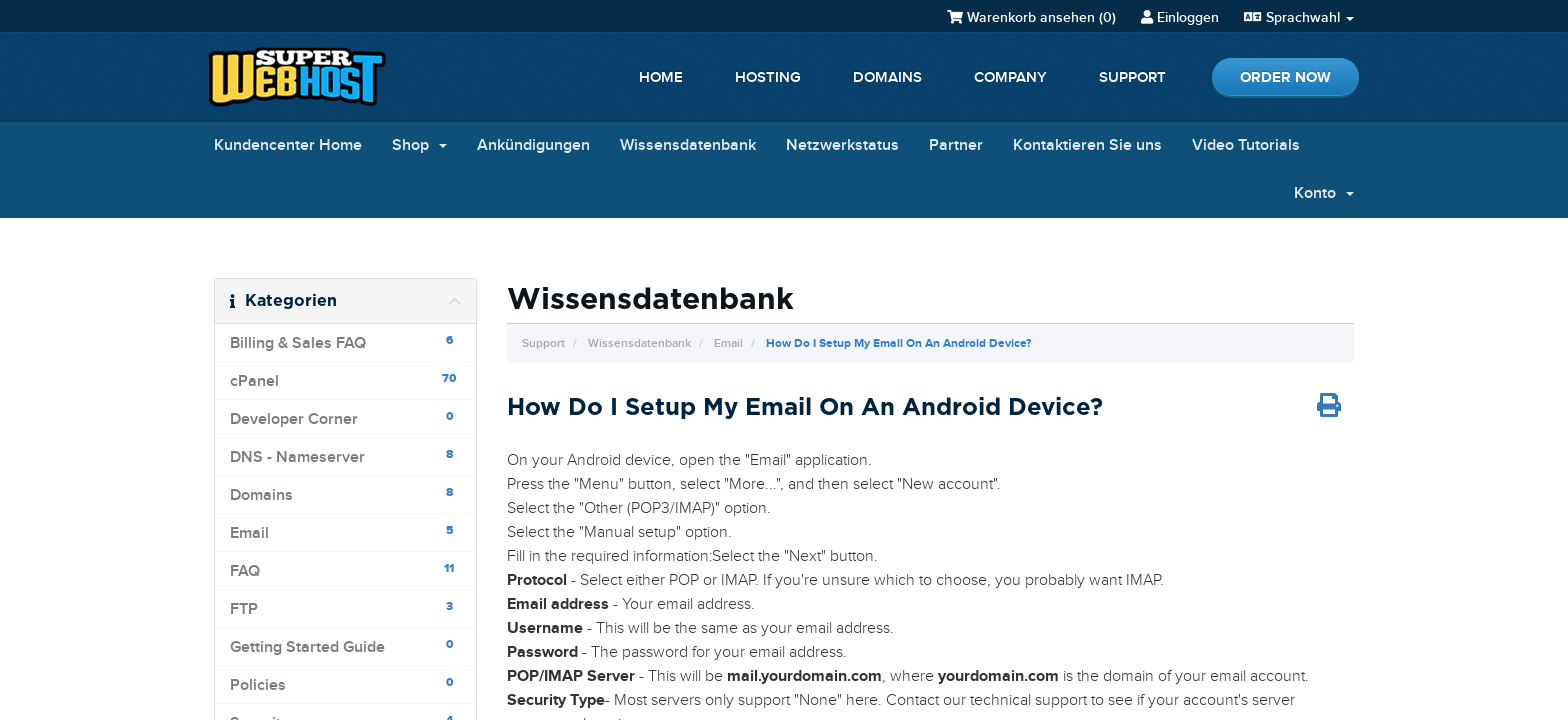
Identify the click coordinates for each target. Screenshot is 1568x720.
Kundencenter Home (288, 145)
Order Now (1285, 77)
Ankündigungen (533, 145)
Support (1132, 78)
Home (661, 78)
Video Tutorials (1246, 145)
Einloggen (1180, 17)
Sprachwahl (1299, 17)
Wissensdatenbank (688, 145)
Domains (887, 78)
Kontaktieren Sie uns (1087, 145)
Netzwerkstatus (842, 145)
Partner (956, 145)
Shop (419, 145)
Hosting (768, 78)
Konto (1324, 193)
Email (728, 343)
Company (1010, 78)
